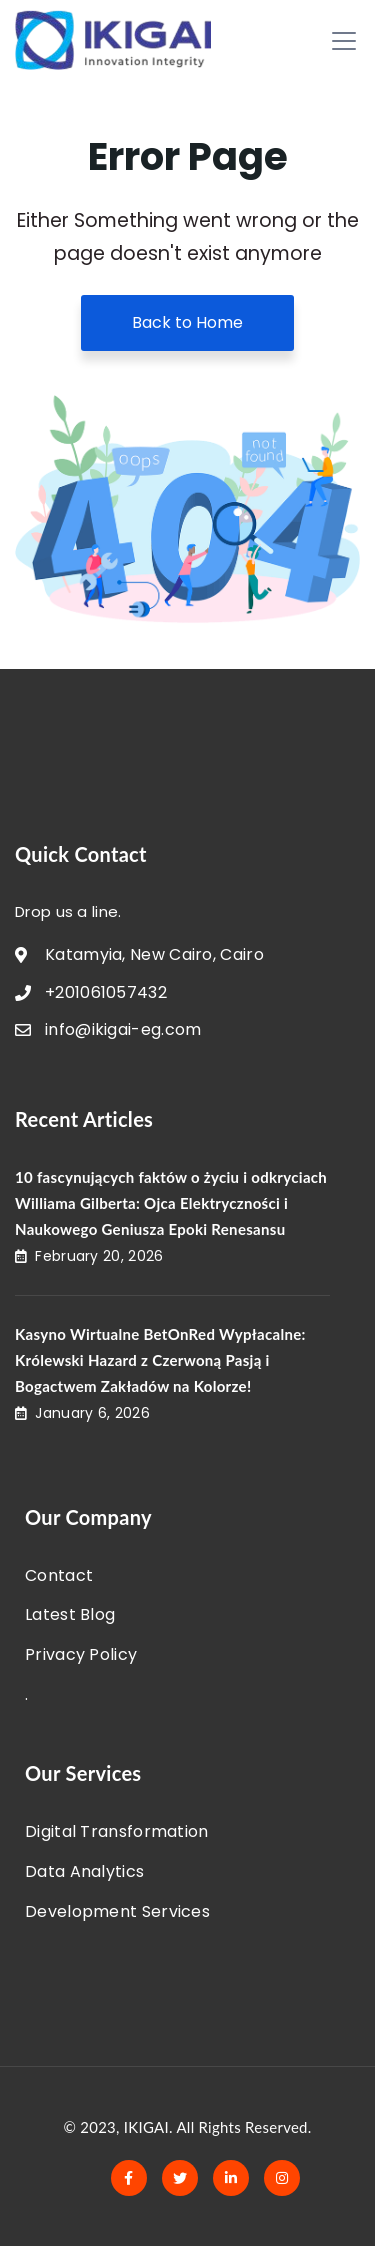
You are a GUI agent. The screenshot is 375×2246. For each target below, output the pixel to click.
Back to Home (187, 322)
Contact (59, 1575)
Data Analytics (84, 1871)
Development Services (117, 1911)
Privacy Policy (81, 1654)
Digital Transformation (117, 1831)
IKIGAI (146, 2127)
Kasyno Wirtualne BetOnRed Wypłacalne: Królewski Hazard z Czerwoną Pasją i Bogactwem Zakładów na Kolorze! (160, 1360)
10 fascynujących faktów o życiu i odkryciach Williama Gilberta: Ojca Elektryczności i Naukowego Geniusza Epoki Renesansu (171, 1203)
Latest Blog (70, 1614)
